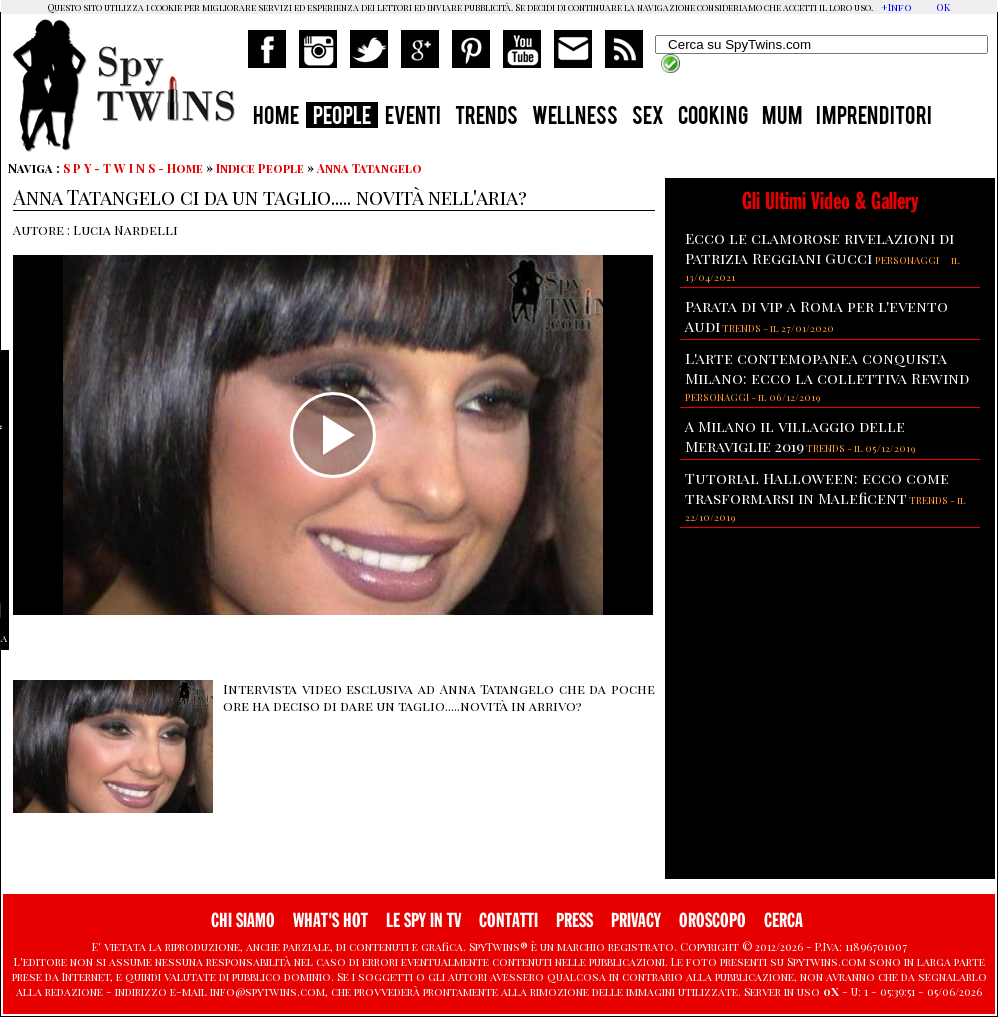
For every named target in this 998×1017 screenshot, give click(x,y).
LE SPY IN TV (423, 920)
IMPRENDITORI (874, 118)
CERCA (783, 920)
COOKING (713, 118)
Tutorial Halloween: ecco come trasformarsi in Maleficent (817, 488)
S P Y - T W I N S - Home (133, 168)
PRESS (574, 920)
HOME (276, 118)
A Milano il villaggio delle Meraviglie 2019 (795, 436)
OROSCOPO (712, 920)
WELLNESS (575, 118)
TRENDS (486, 118)
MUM (782, 118)
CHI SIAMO (243, 920)
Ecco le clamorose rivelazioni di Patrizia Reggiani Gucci (819, 248)
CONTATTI (508, 920)
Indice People (260, 168)
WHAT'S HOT (330, 920)
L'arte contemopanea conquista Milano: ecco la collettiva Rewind (827, 368)
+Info (896, 7)
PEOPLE (342, 118)
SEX (648, 118)
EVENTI (413, 118)
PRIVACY (636, 920)
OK (943, 7)
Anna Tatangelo (369, 168)
